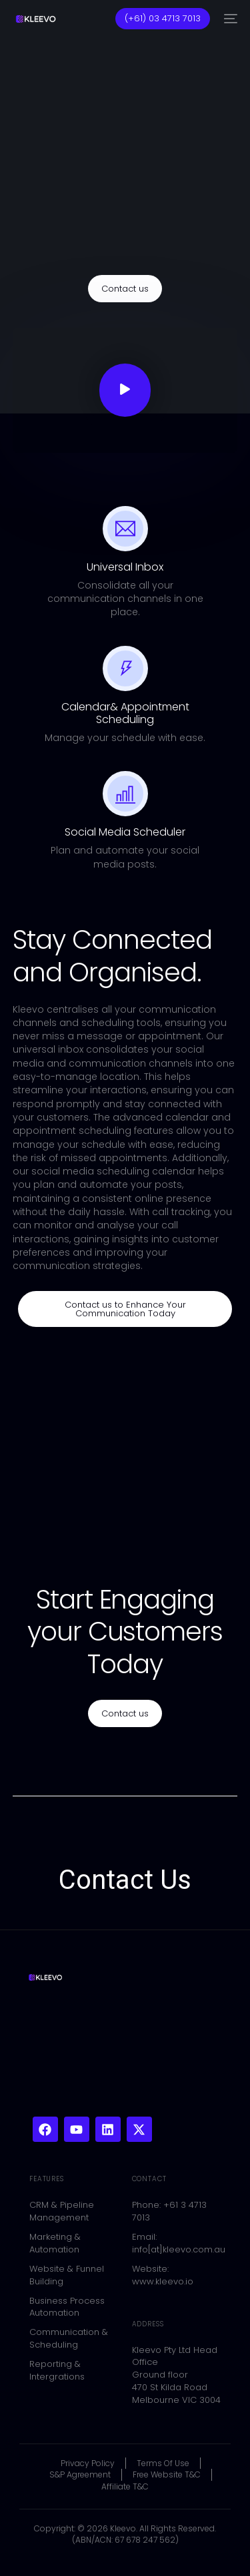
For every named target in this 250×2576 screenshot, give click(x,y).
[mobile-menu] (230, 19)
